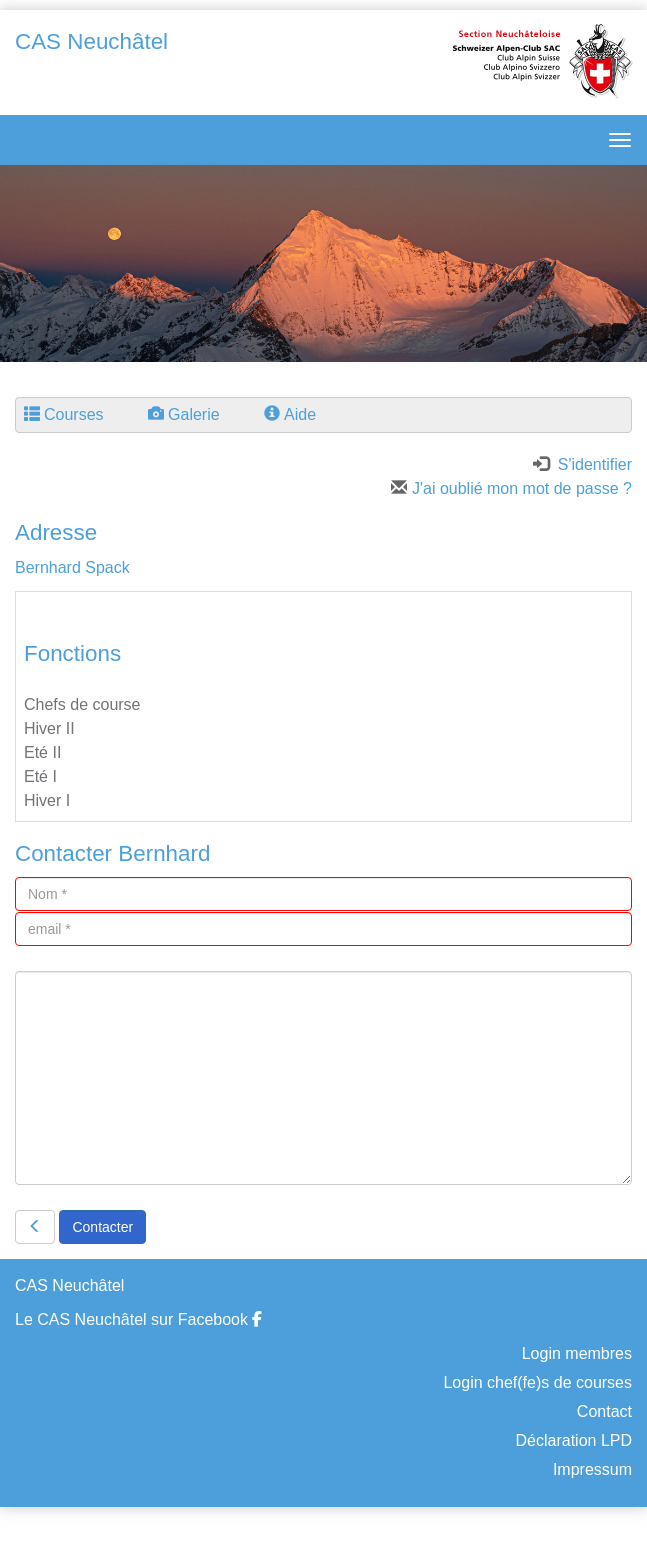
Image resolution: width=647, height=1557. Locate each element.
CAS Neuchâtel (91, 41)
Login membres (577, 1353)
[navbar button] (615, 140)
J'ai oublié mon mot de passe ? (511, 488)
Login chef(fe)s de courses (537, 1382)
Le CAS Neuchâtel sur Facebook (138, 1319)
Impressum (592, 1469)
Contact (604, 1411)
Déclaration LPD (574, 1440)
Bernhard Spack (72, 567)
